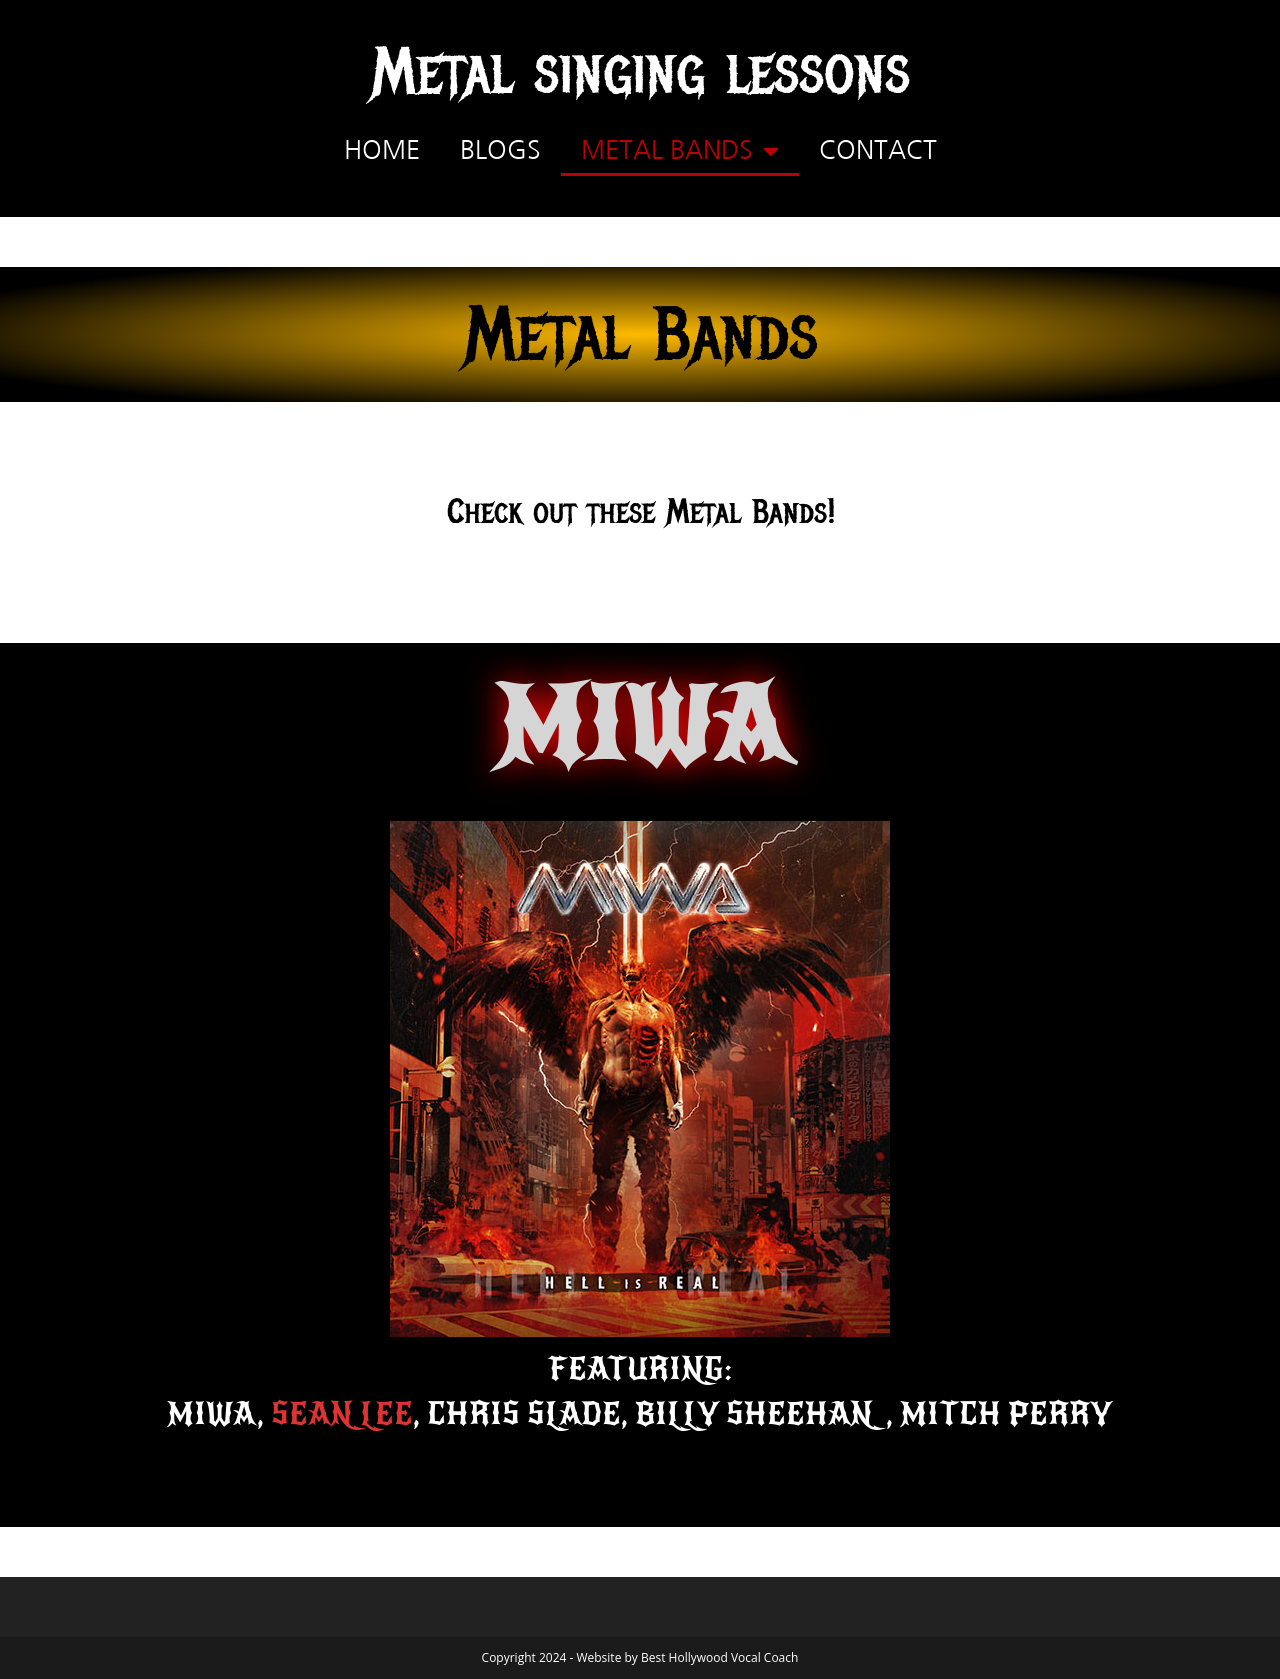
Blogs (500, 150)
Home (382, 150)
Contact (878, 150)
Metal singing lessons (640, 72)
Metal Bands (680, 150)
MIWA (640, 726)
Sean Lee (342, 1414)
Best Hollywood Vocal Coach (719, 1657)
